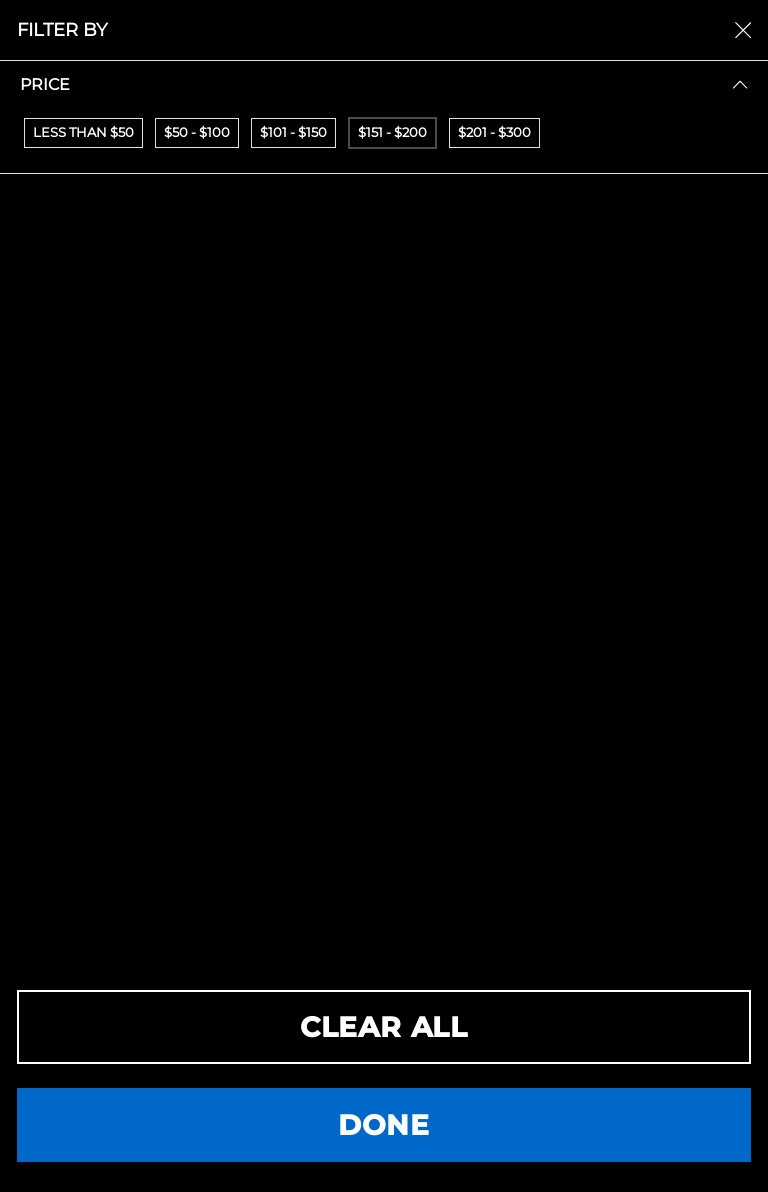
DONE (384, 1125)
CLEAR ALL (384, 1027)
